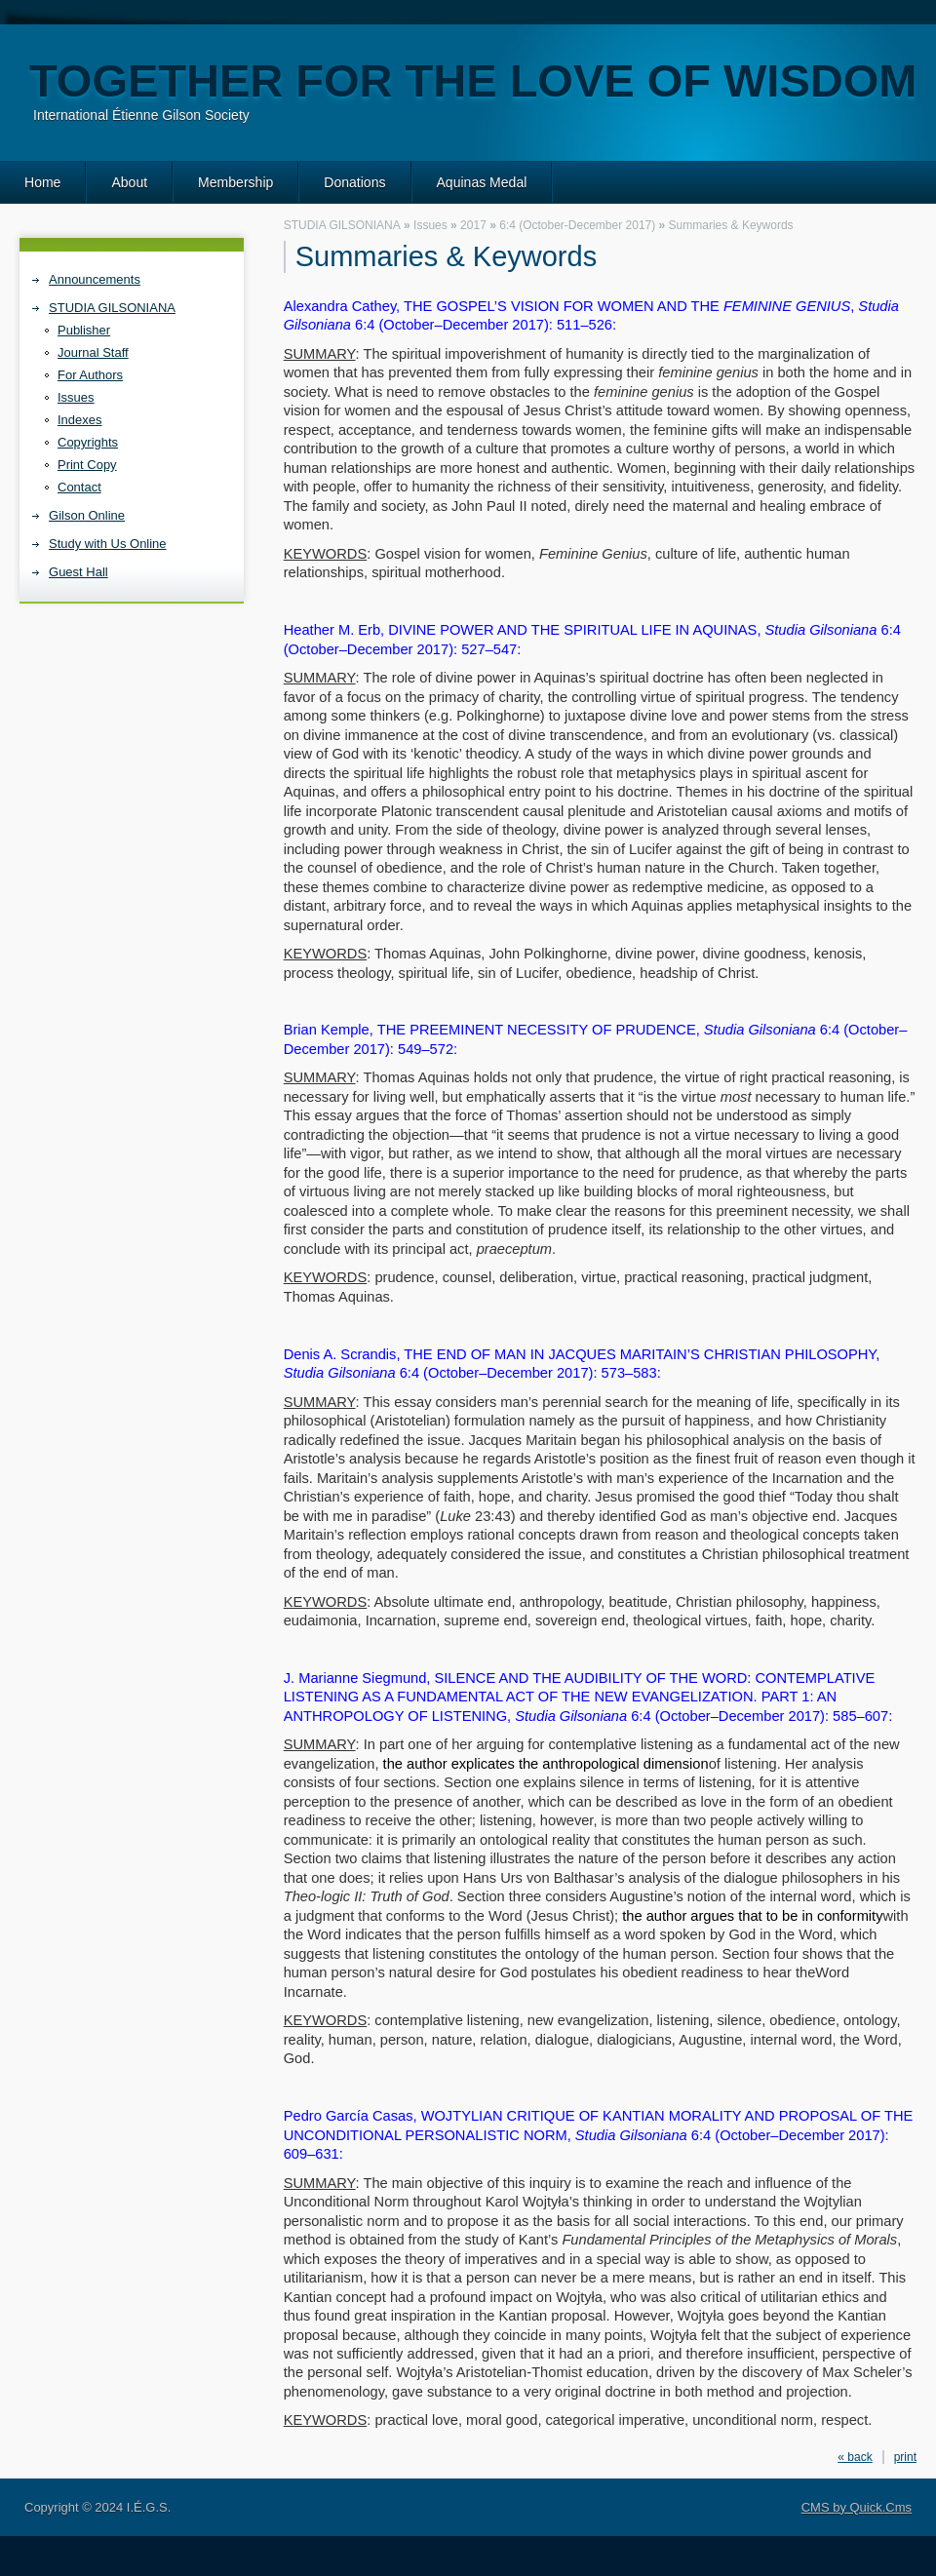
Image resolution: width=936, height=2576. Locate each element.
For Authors (90, 375)
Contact (79, 487)
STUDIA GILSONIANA (112, 307)
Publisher (84, 330)
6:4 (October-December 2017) (577, 225)
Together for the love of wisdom (472, 80)
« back (855, 2457)
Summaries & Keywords (731, 225)
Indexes (79, 419)
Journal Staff (93, 352)
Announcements (94, 279)
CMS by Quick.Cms (856, 2507)
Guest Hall (78, 572)
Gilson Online (87, 515)
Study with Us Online (108, 543)
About (129, 182)
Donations (354, 182)
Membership (235, 182)
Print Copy (87, 464)
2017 (473, 225)
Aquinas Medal (482, 182)
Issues (76, 397)
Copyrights (88, 442)
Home (42, 182)
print (905, 2457)
